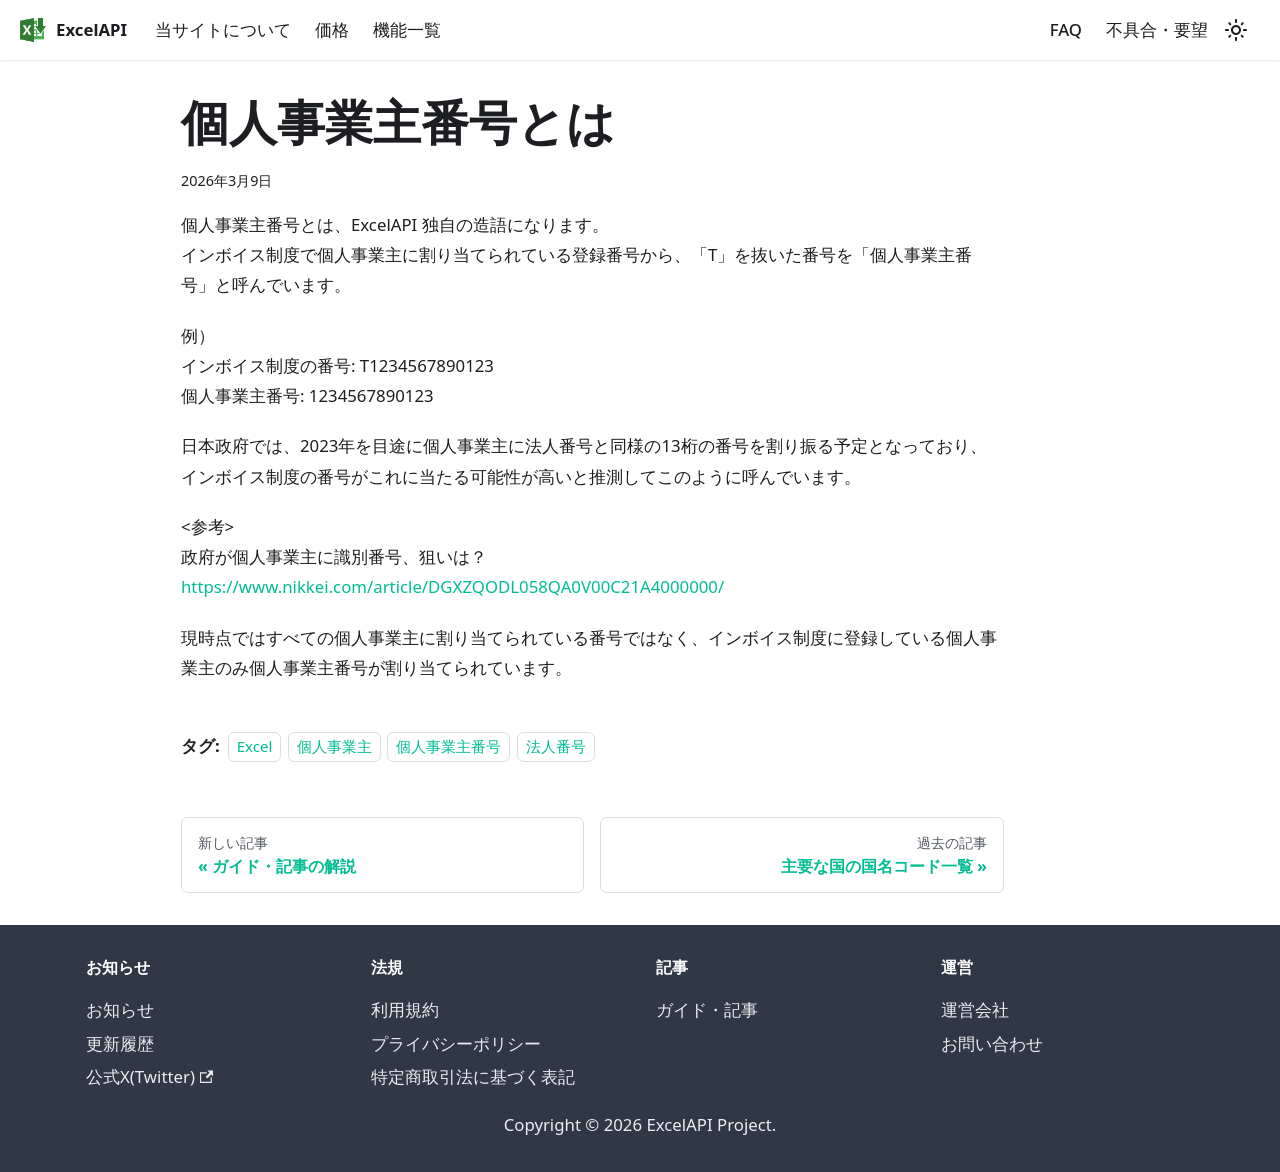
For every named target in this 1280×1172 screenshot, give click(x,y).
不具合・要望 (1157, 29)
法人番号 (556, 746)
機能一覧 (407, 29)
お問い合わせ (992, 1043)
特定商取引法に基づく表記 (473, 1076)
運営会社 (975, 1009)
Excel (255, 746)
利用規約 (405, 1009)
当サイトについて (223, 29)
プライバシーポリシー (456, 1043)
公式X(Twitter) (149, 1076)
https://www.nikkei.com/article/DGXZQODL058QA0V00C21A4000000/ (452, 586)
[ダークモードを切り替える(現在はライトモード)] (1236, 30)
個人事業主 (334, 746)
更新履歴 (120, 1043)
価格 (332, 29)
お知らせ (120, 1009)
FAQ (1066, 29)
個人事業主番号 (448, 746)
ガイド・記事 (707, 1009)
